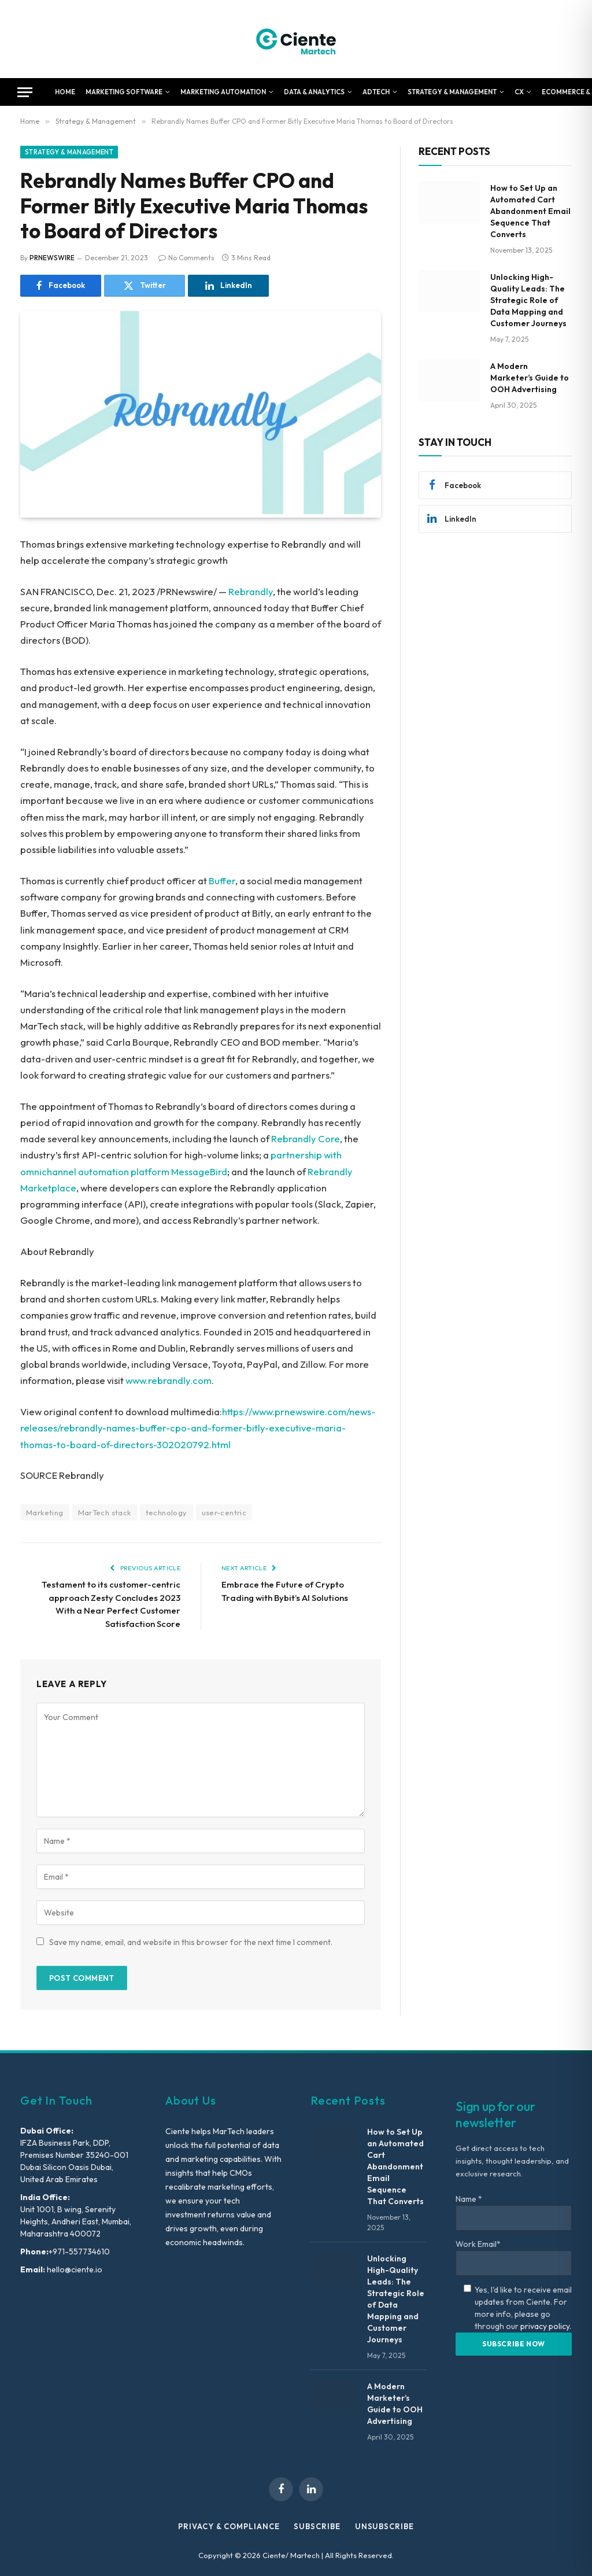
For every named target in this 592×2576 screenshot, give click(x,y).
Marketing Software (124, 92)
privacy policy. (545, 2326)
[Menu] (24, 92)
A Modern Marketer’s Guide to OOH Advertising (529, 377)
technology (166, 1512)
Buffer (222, 880)
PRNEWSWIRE (52, 257)
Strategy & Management (452, 92)
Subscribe (317, 2526)
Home (65, 92)
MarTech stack (104, 1512)
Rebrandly (250, 591)
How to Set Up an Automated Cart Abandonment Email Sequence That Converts (530, 211)
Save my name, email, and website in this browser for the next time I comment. (190, 1942)
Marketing (45, 1512)
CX (519, 92)
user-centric (224, 1512)
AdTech (376, 92)
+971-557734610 (79, 2251)
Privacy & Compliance (228, 2526)
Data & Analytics (314, 92)
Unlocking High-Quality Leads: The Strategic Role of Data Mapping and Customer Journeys (528, 300)
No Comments (186, 257)
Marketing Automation (223, 92)
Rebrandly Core (305, 1138)
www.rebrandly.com (168, 1380)
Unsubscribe (384, 2526)
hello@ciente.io (73, 2269)
